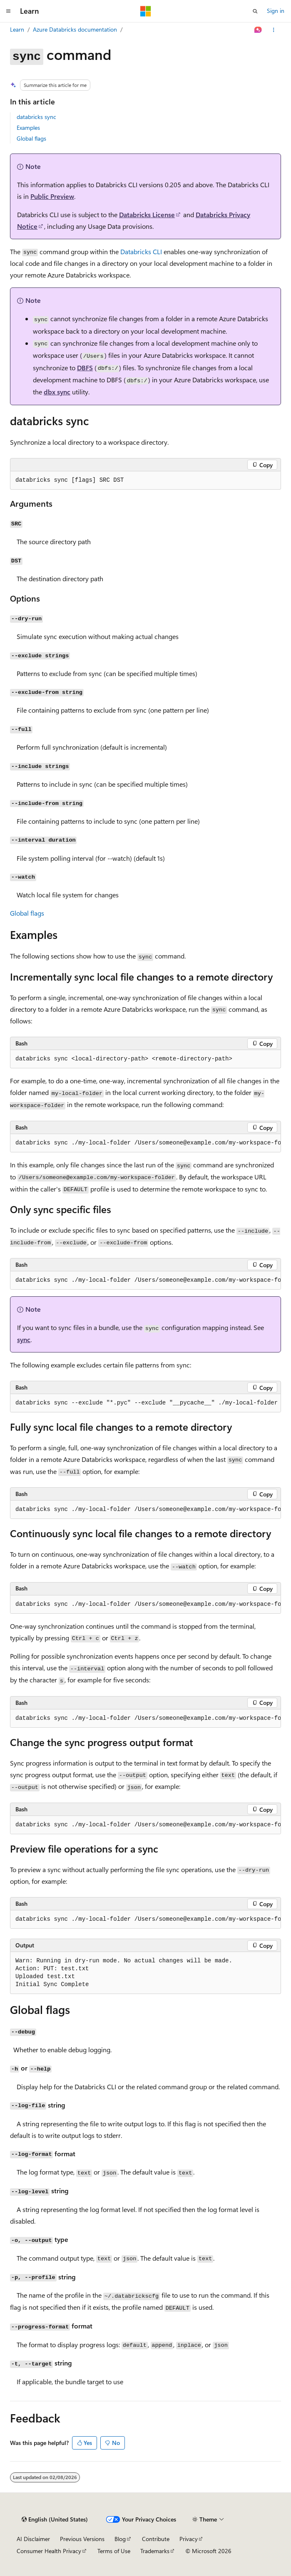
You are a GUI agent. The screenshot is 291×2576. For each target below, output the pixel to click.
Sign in (275, 11)
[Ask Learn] (258, 30)
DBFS (85, 367)
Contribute (155, 2539)
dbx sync (57, 391)
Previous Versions (82, 2539)
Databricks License (147, 214)
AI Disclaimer (33, 2539)
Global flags (31, 138)
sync (23, 1339)
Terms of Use (113, 2551)
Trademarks (154, 2551)
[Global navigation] (8, 11)
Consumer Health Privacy (49, 2551)
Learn (17, 29)
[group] (145, 1143)
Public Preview (52, 196)
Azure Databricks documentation (75, 29)
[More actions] (273, 30)
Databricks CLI (141, 251)
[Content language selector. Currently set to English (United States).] (55, 2519)
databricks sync (36, 117)
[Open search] (255, 11)
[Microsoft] (145, 11)
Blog (120, 2539)
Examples (28, 127)
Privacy (188, 2539)
